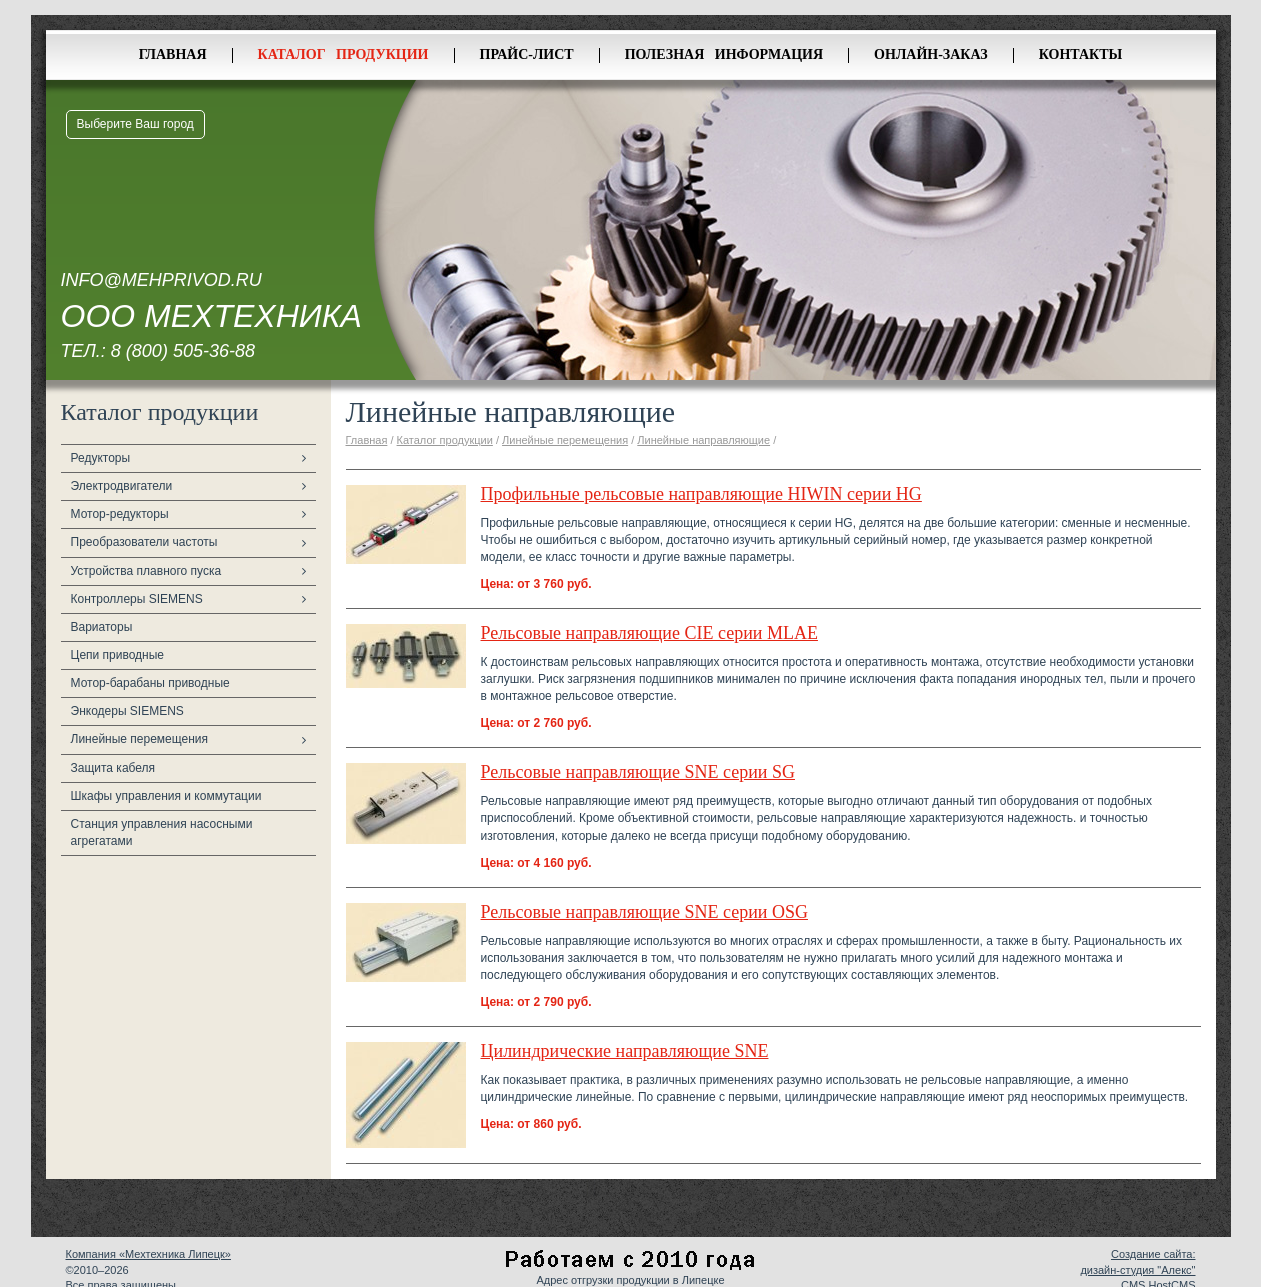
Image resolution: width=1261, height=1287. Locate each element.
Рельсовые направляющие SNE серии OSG (644, 912)
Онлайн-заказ (931, 54)
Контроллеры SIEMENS (137, 599)
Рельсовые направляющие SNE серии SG (638, 772)
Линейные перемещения (140, 739)
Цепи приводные (118, 655)
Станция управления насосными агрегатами (162, 832)
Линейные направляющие (703, 440)
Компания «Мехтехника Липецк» (148, 1254)
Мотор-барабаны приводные (150, 683)
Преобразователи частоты (144, 542)
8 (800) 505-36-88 (183, 351)
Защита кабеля (113, 768)
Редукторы (101, 458)
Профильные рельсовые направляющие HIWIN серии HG (701, 494)
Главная (173, 54)
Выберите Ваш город (135, 124)
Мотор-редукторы (120, 514)
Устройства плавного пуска (146, 571)
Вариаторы (102, 627)
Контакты (1081, 54)
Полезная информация (724, 54)
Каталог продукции (343, 54)
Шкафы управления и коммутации (166, 796)
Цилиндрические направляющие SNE (625, 1051)
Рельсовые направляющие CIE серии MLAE (649, 633)
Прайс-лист (527, 54)
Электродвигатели (122, 486)
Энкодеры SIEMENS (127, 711)
